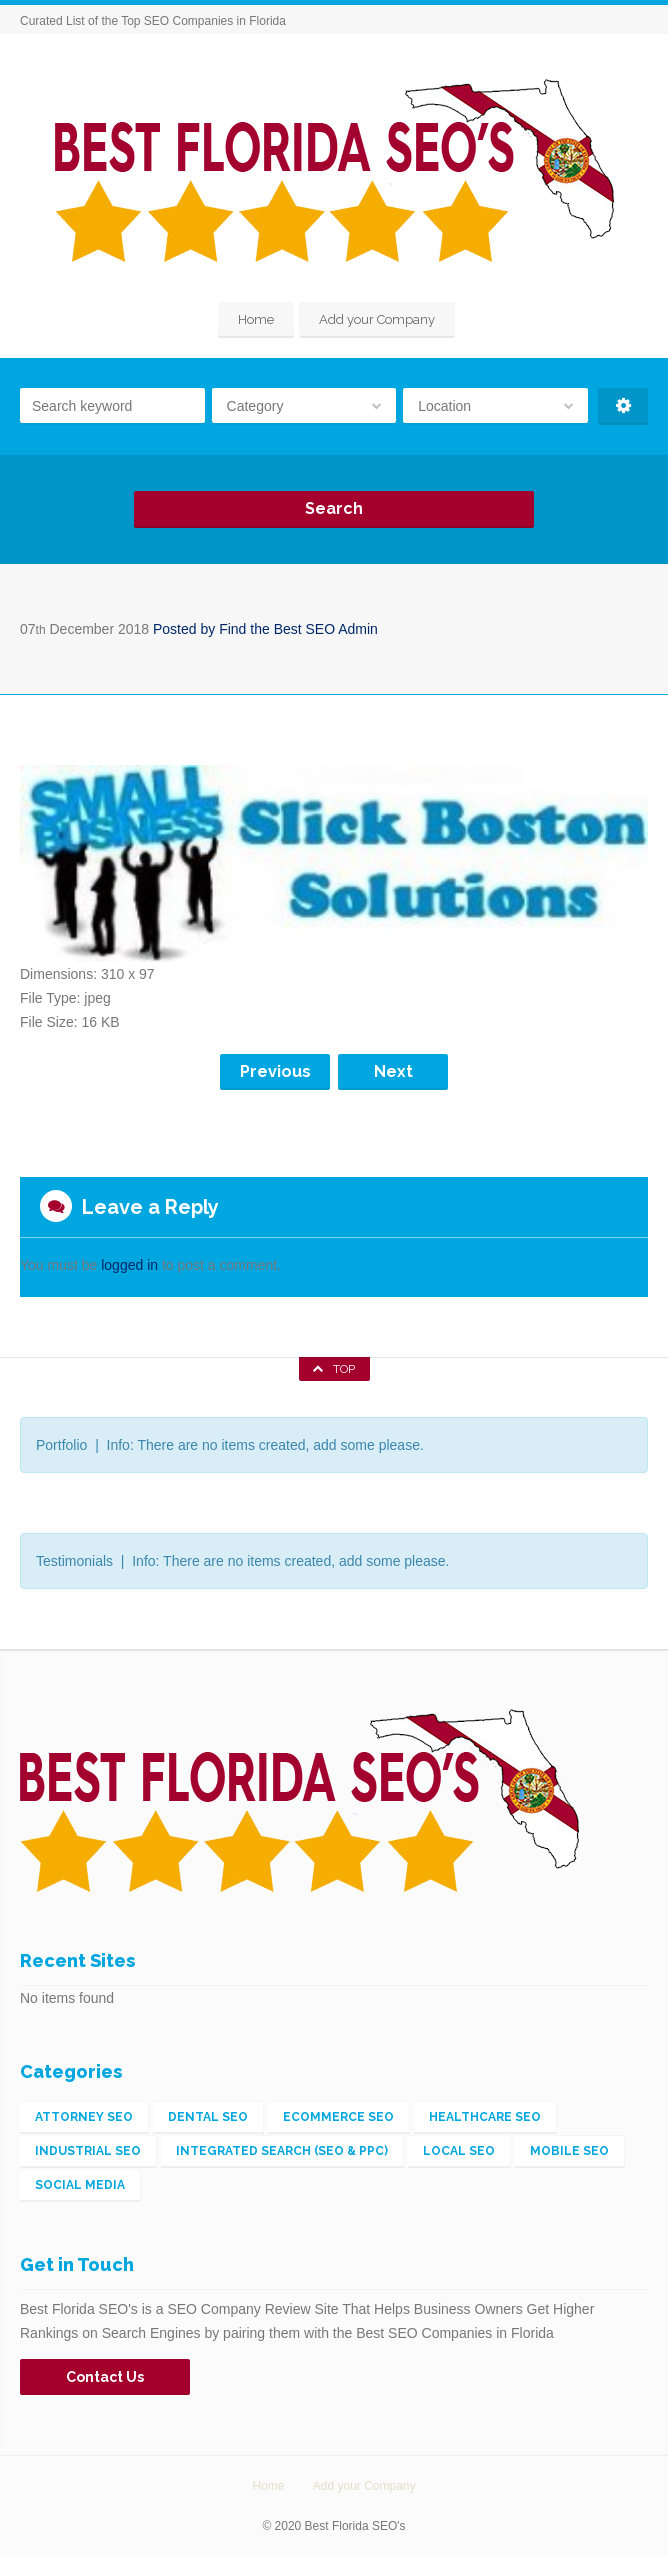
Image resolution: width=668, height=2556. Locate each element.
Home (256, 319)
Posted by (265, 629)
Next (393, 1071)
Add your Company (377, 319)
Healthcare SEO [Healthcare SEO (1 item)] (485, 2117)
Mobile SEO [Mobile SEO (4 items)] (569, 2151)
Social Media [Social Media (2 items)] (80, 2185)
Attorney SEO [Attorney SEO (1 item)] (84, 2117)
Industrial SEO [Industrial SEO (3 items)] (88, 2151)
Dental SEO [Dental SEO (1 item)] (208, 2117)
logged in (129, 1265)
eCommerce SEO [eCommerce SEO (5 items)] (338, 2117)
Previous (275, 1071)
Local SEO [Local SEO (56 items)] (459, 2151)
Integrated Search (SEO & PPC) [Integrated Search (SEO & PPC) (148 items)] (282, 2151)
